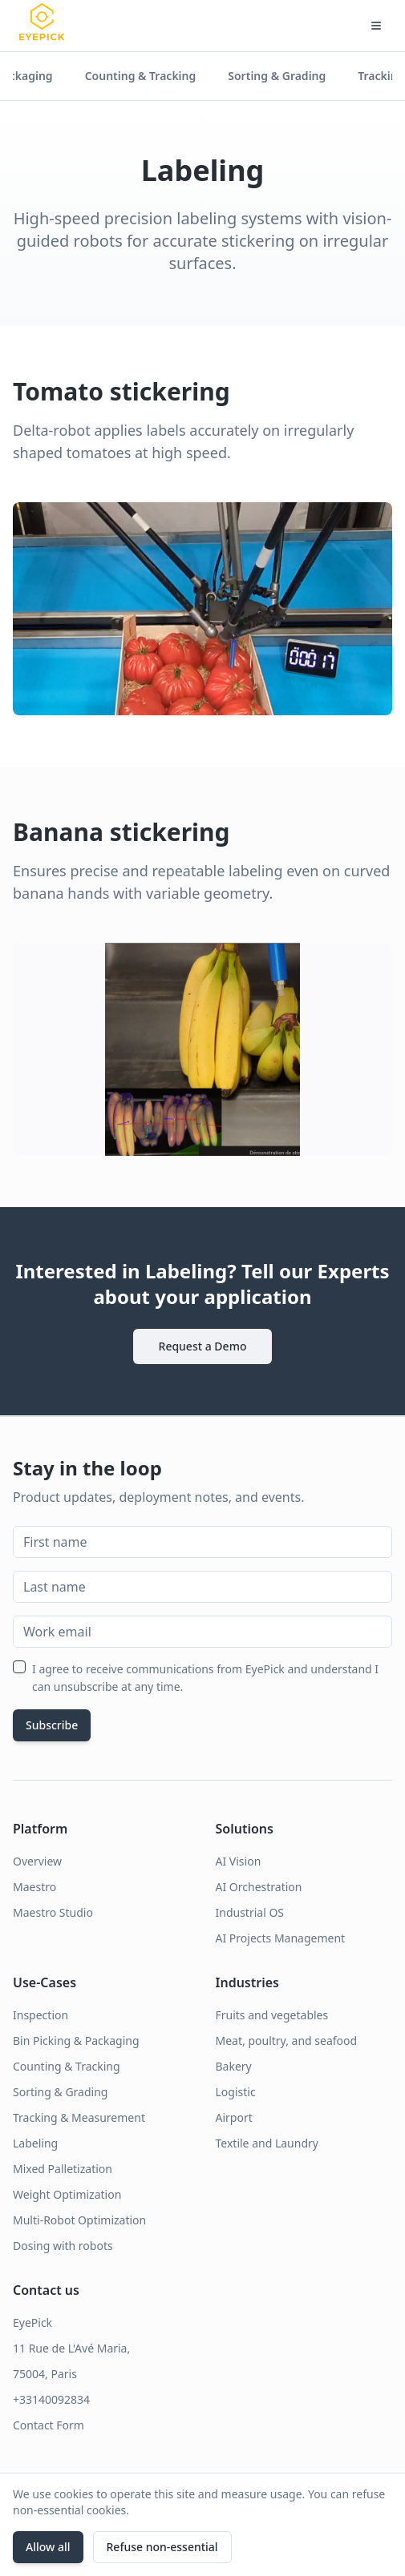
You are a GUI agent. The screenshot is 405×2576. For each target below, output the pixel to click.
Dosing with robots (63, 2245)
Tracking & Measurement (79, 2117)
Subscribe (52, 1725)
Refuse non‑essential (162, 2546)
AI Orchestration (259, 1886)
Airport (234, 2117)
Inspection (40, 2015)
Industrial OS (250, 1912)
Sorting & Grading (277, 75)
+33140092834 (51, 2399)
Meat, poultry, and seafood (287, 2040)
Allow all (48, 2546)
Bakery (234, 2066)
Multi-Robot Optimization (79, 2220)
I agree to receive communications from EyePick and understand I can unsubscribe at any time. (205, 1678)
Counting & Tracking (140, 75)
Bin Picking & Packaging (76, 2040)
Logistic (236, 2091)
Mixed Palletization (62, 2168)
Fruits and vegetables (272, 2015)
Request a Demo (203, 1346)
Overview (37, 1861)
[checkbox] (19, 1666)
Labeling (35, 2143)
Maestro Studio (53, 1912)
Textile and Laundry (267, 2143)
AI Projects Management (281, 1938)
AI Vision (238, 1861)
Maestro (34, 1886)
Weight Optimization (67, 2194)
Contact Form (48, 2425)
